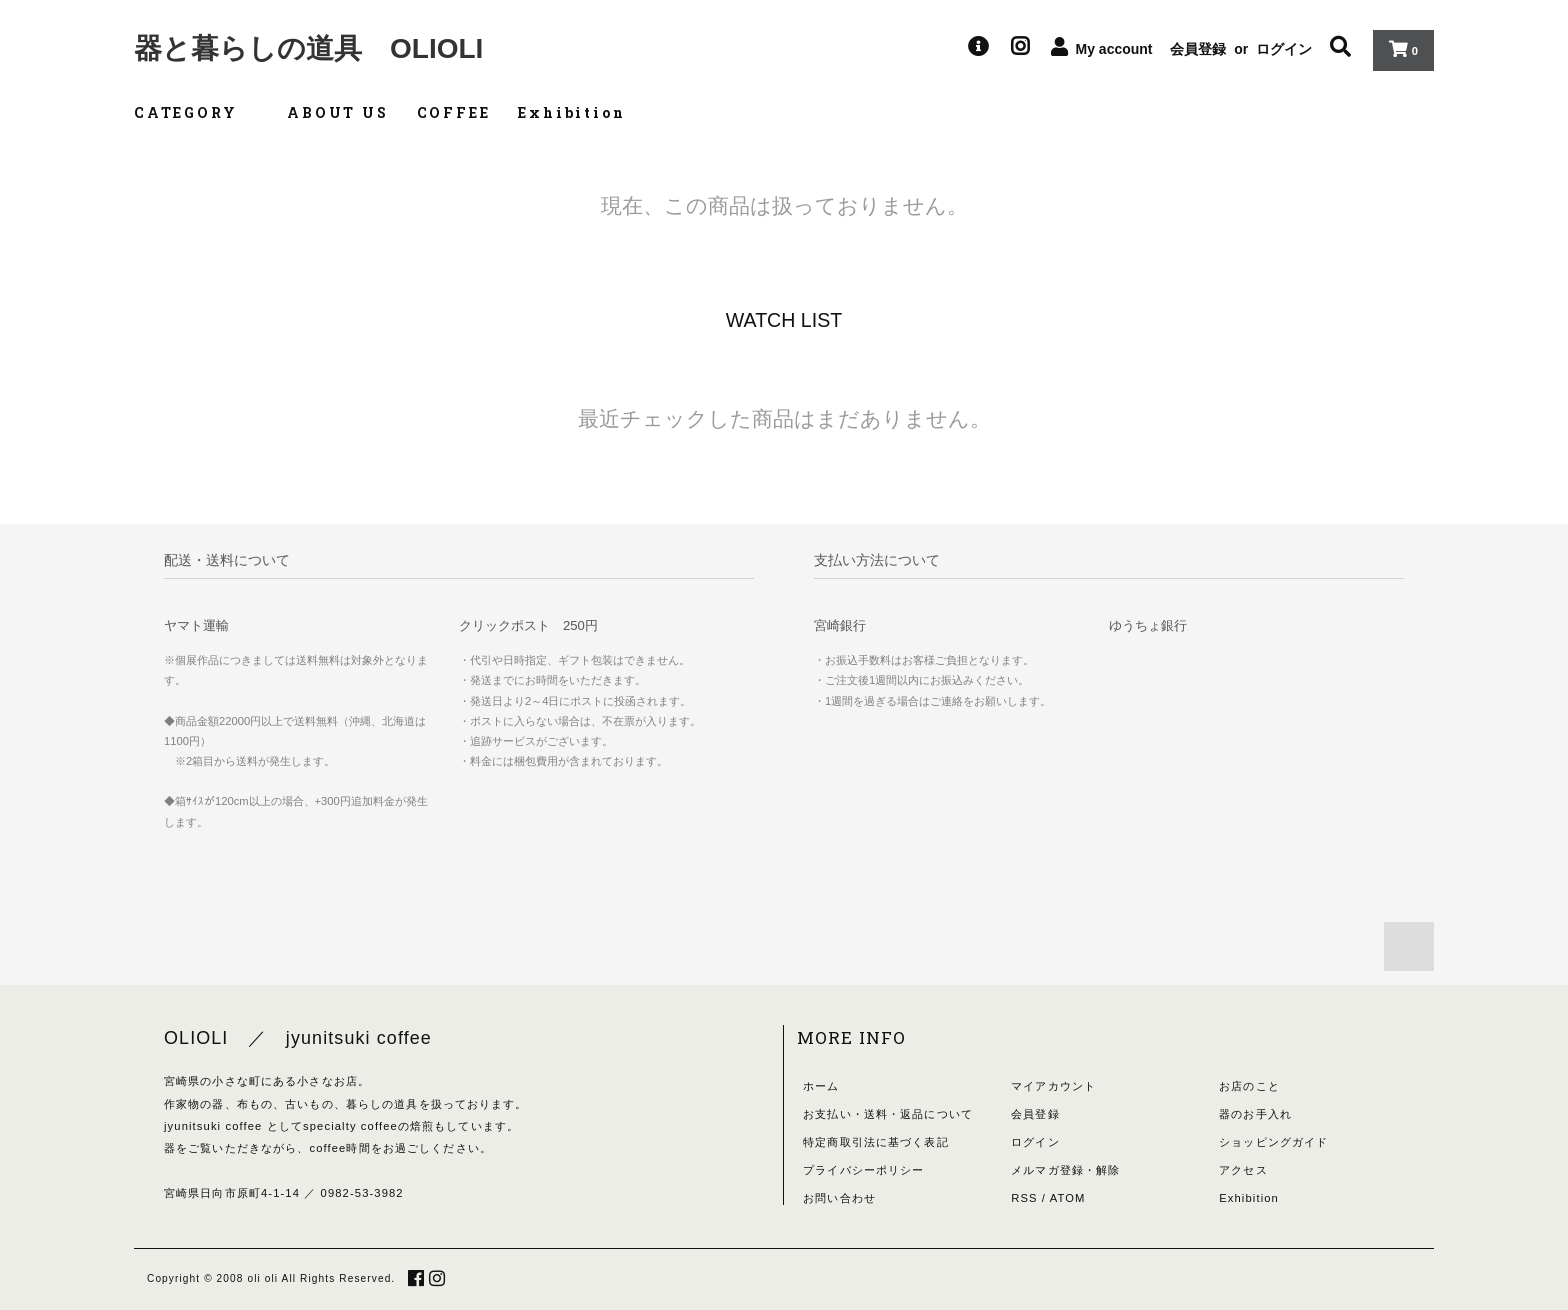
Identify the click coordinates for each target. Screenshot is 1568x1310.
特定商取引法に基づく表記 (875, 1142)
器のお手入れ (1255, 1114)
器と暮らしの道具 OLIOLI (308, 48)
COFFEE (454, 112)
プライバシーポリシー (863, 1170)
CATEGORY (196, 112)
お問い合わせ (839, 1198)
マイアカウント (1053, 1086)
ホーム (821, 1086)
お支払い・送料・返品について (888, 1114)
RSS (1024, 1198)
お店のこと (1249, 1086)
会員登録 (1198, 49)
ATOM (1068, 1198)
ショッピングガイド (1273, 1142)
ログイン (1284, 49)
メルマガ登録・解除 (1065, 1170)
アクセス (1243, 1170)
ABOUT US (337, 112)
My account (1114, 49)
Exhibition (571, 112)
